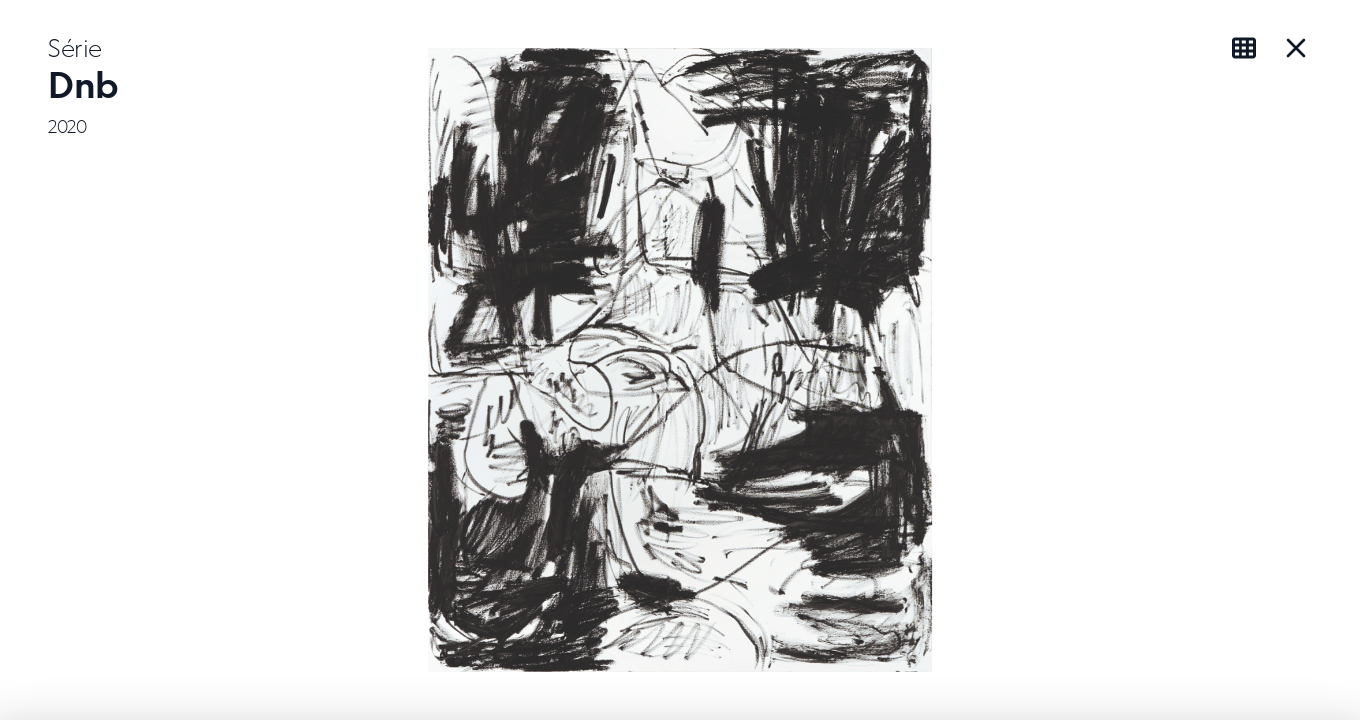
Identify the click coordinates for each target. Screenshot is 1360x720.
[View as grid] (1248, 48)
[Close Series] (1296, 48)
